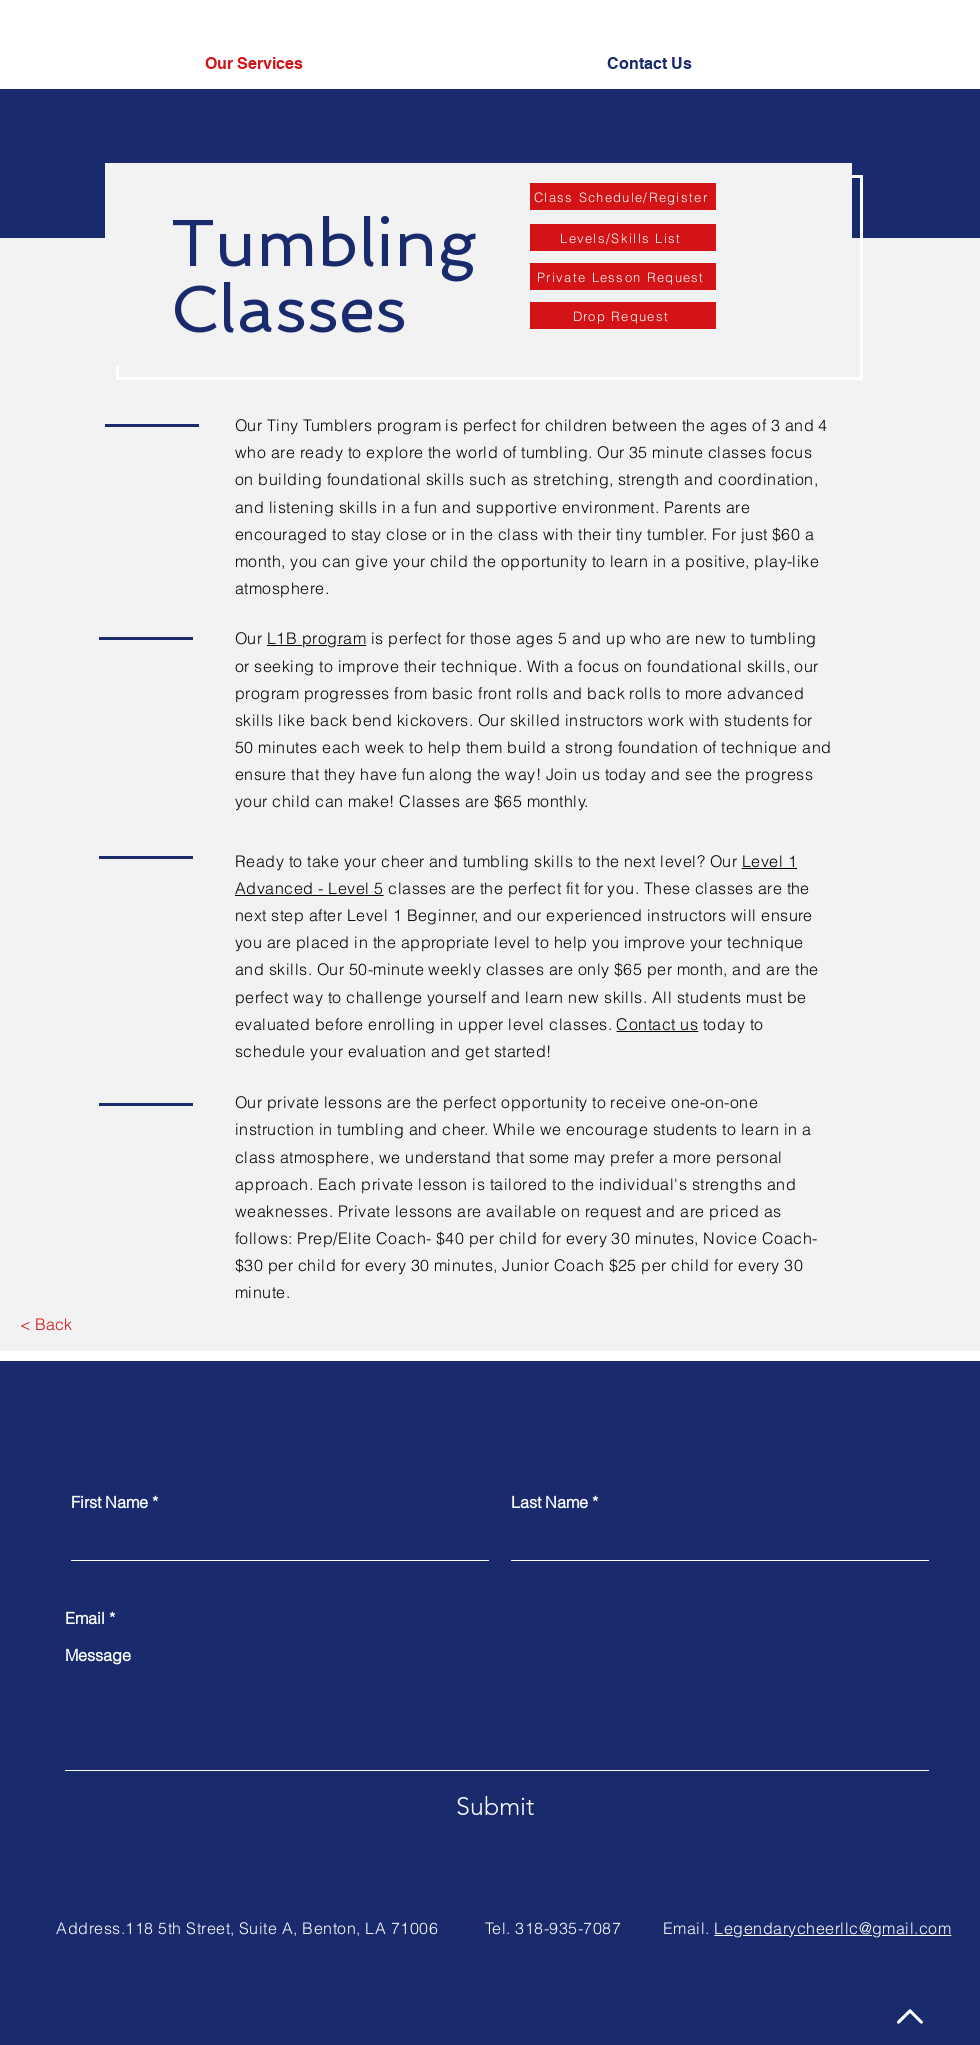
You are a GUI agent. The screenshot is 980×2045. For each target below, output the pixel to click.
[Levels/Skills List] (623, 237)
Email (85, 1618)
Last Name (549, 1502)
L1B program (316, 638)
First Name (109, 1502)
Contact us (657, 1024)
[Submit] (495, 1807)
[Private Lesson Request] (623, 276)
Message (98, 1655)
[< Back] (45, 1325)
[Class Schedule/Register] (623, 196)
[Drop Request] (623, 315)
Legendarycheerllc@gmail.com (832, 1928)
